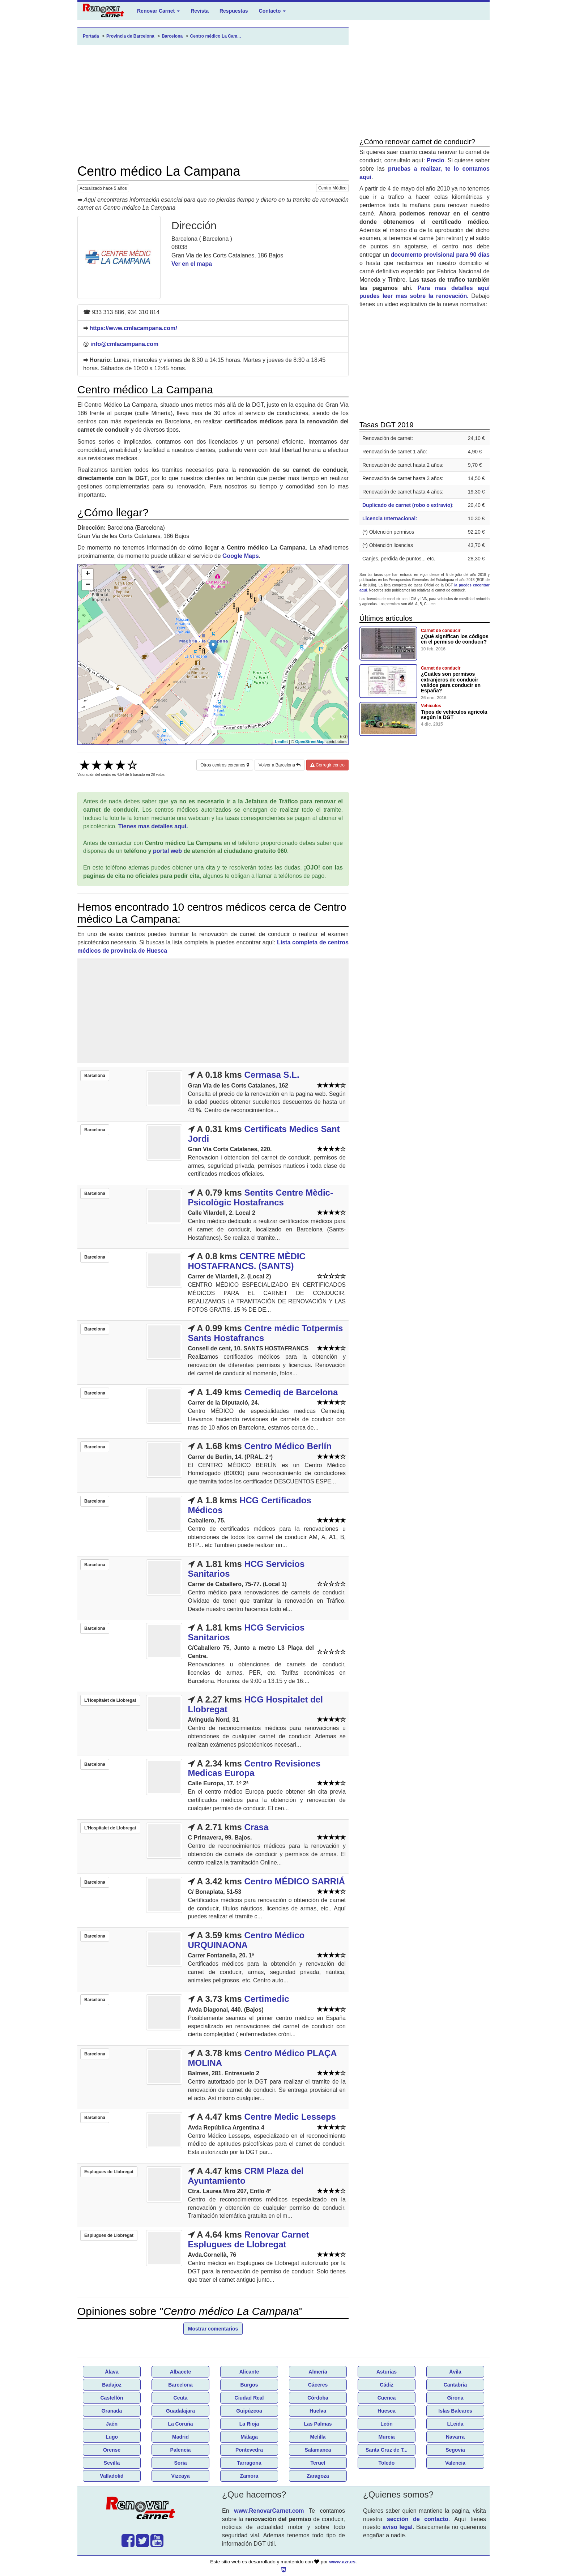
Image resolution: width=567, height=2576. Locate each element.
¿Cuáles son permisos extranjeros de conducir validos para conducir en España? (451, 682)
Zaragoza (318, 2476)
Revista (200, 11)
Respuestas (233, 11)
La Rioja (249, 2424)
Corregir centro (327, 765)
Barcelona (180, 2385)
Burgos (249, 2385)
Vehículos (431, 705)
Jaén (112, 2424)
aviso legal (398, 2527)
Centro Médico (332, 188)
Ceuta (181, 2398)
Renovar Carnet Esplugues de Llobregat (248, 2239)
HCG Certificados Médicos (249, 1505)
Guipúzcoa (249, 2411)
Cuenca (387, 2398)
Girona (455, 2398)
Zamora (249, 2476)
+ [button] (87, 574)
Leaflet (281, 741)
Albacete (180, 2372)
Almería (317, 2372)
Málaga (248, 2437)
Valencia (455, 2463)
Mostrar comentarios (213, 2329)
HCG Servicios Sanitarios (246, 1568)
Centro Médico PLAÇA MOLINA (262, 2057)
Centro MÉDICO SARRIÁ (294, 1881)
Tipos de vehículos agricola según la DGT (454, 714)
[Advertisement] (213, 104)
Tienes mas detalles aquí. (153, 826)
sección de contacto (417, 2519)
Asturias (386, 2372)
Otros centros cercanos (224, 765)
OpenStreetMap (309, 741)
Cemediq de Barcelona (291, 1392)
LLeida (455, 2424)
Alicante (249, 2372)
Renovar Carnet (158, 11)
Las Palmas (318, 2424)
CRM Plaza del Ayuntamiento (246, 2175)
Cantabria (455, 2385)
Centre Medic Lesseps (290, 2117)
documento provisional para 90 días (440, 255)
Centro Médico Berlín (288, 1446)
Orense (111, 2450)
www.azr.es (342, 2561)
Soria (180, 2463)
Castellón (111, 2398)
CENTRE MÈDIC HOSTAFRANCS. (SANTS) (247, 1260)
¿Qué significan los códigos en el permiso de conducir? (455, 639)
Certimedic (266, 1999)
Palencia (180, 2450)
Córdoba (317, 2398)
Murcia (386, 2437)
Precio (435, 160)
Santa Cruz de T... (387, 2450)
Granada (112, 2411)
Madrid (180, 2437)
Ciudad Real (249, 2398)
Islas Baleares (455, 2411)
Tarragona (249, 2463)
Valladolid (111, 2476)
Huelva (318, 2411)
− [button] (87, 585)
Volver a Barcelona (279, 765)
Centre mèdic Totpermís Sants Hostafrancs (265, 1332)
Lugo (112, 2437)
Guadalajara (180, 2411)
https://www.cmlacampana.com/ (133, 328)
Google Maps (240, 556)
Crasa (256, 1827)
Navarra (455, 2437)
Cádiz (386, 2385)
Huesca (387, 2411)
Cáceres (318, 2385)
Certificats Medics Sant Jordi (264, 1133)
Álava (111, 2372)
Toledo (387, 2463)
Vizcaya (180, 2476)
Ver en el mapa (191, 264)
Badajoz (112, 2385)
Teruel (318, 2463)
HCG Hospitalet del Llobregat (255, 1704)
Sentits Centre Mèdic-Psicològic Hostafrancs (260, 1197)
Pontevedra (249, 2450)
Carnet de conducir (440, 630)
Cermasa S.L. (271, 1075)
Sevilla (112, 2463)
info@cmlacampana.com (124, 344)
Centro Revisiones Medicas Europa (254, 1768)
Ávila (455, 2372)
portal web (167, 851)
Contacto (272, 11)
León (386, 2424)
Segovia (455, 2450)
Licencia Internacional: (389, 518)
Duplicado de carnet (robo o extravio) (407, 505)
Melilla (318, 2437)
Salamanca (317, 2450)
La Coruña (180, 2424)
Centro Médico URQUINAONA (246, 1939)
